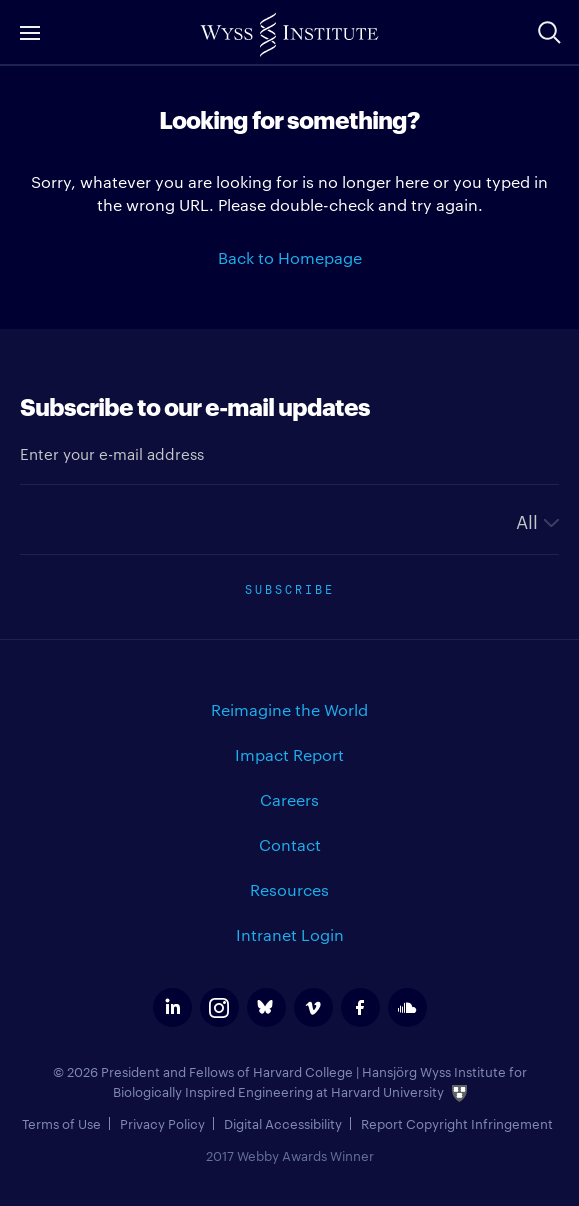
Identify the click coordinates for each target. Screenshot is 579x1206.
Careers (289, 799)
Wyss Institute (289, 35)
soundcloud (407, 1007)
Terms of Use (61, 1123)
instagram (219, 1007)
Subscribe (290, 587)
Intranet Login (290, 934)
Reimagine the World (289, 709)
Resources (289, 889)
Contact (290, 844)
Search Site (549, 32)
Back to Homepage (290, 257)
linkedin (172, 1007)
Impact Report (289, 754)
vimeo (313, 1007)
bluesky (266, 1007)
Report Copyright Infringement (457, 1123)
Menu (30, 32)
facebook (360, 1007)
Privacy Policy (162, 1123)
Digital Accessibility (283, 1123)
